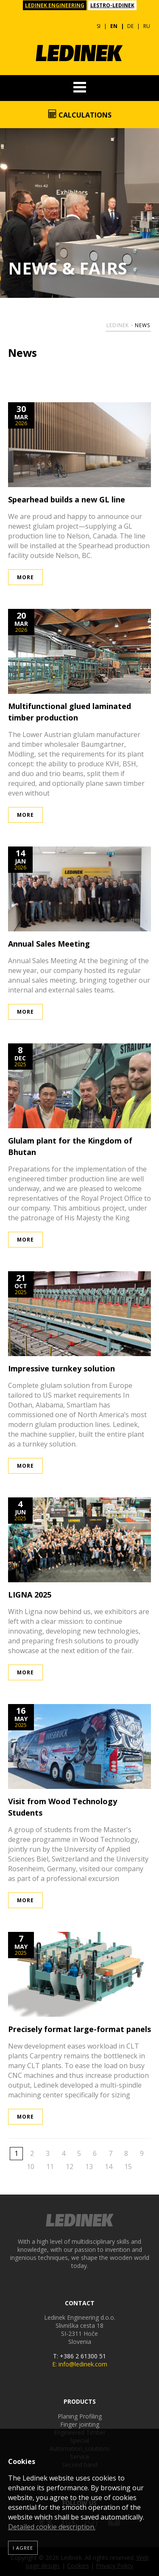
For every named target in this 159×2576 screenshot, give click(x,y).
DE (130, 26)
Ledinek (117, 325)
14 (108, 2166)
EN (113, 26)
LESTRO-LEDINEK (112, 5)
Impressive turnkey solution (61, 1368)
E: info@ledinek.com (79, 2364)
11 (50, 2166)
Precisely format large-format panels (79, 2029)
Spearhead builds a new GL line (66, 499)
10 (30, 2166)
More (25, 577)
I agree (23, 2548)
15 (128, 2166)
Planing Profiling (80, 2416)
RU (146, 26)
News (142, 325)
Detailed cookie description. (51, 2526)
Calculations (80, 114)
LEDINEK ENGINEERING (54, 5)
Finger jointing (79, 2424)
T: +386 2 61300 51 (79, 2356)
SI (98, 26)
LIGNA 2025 (29, 1594)
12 (69, 2166)
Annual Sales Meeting (49, 944)
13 (89, 2166)
